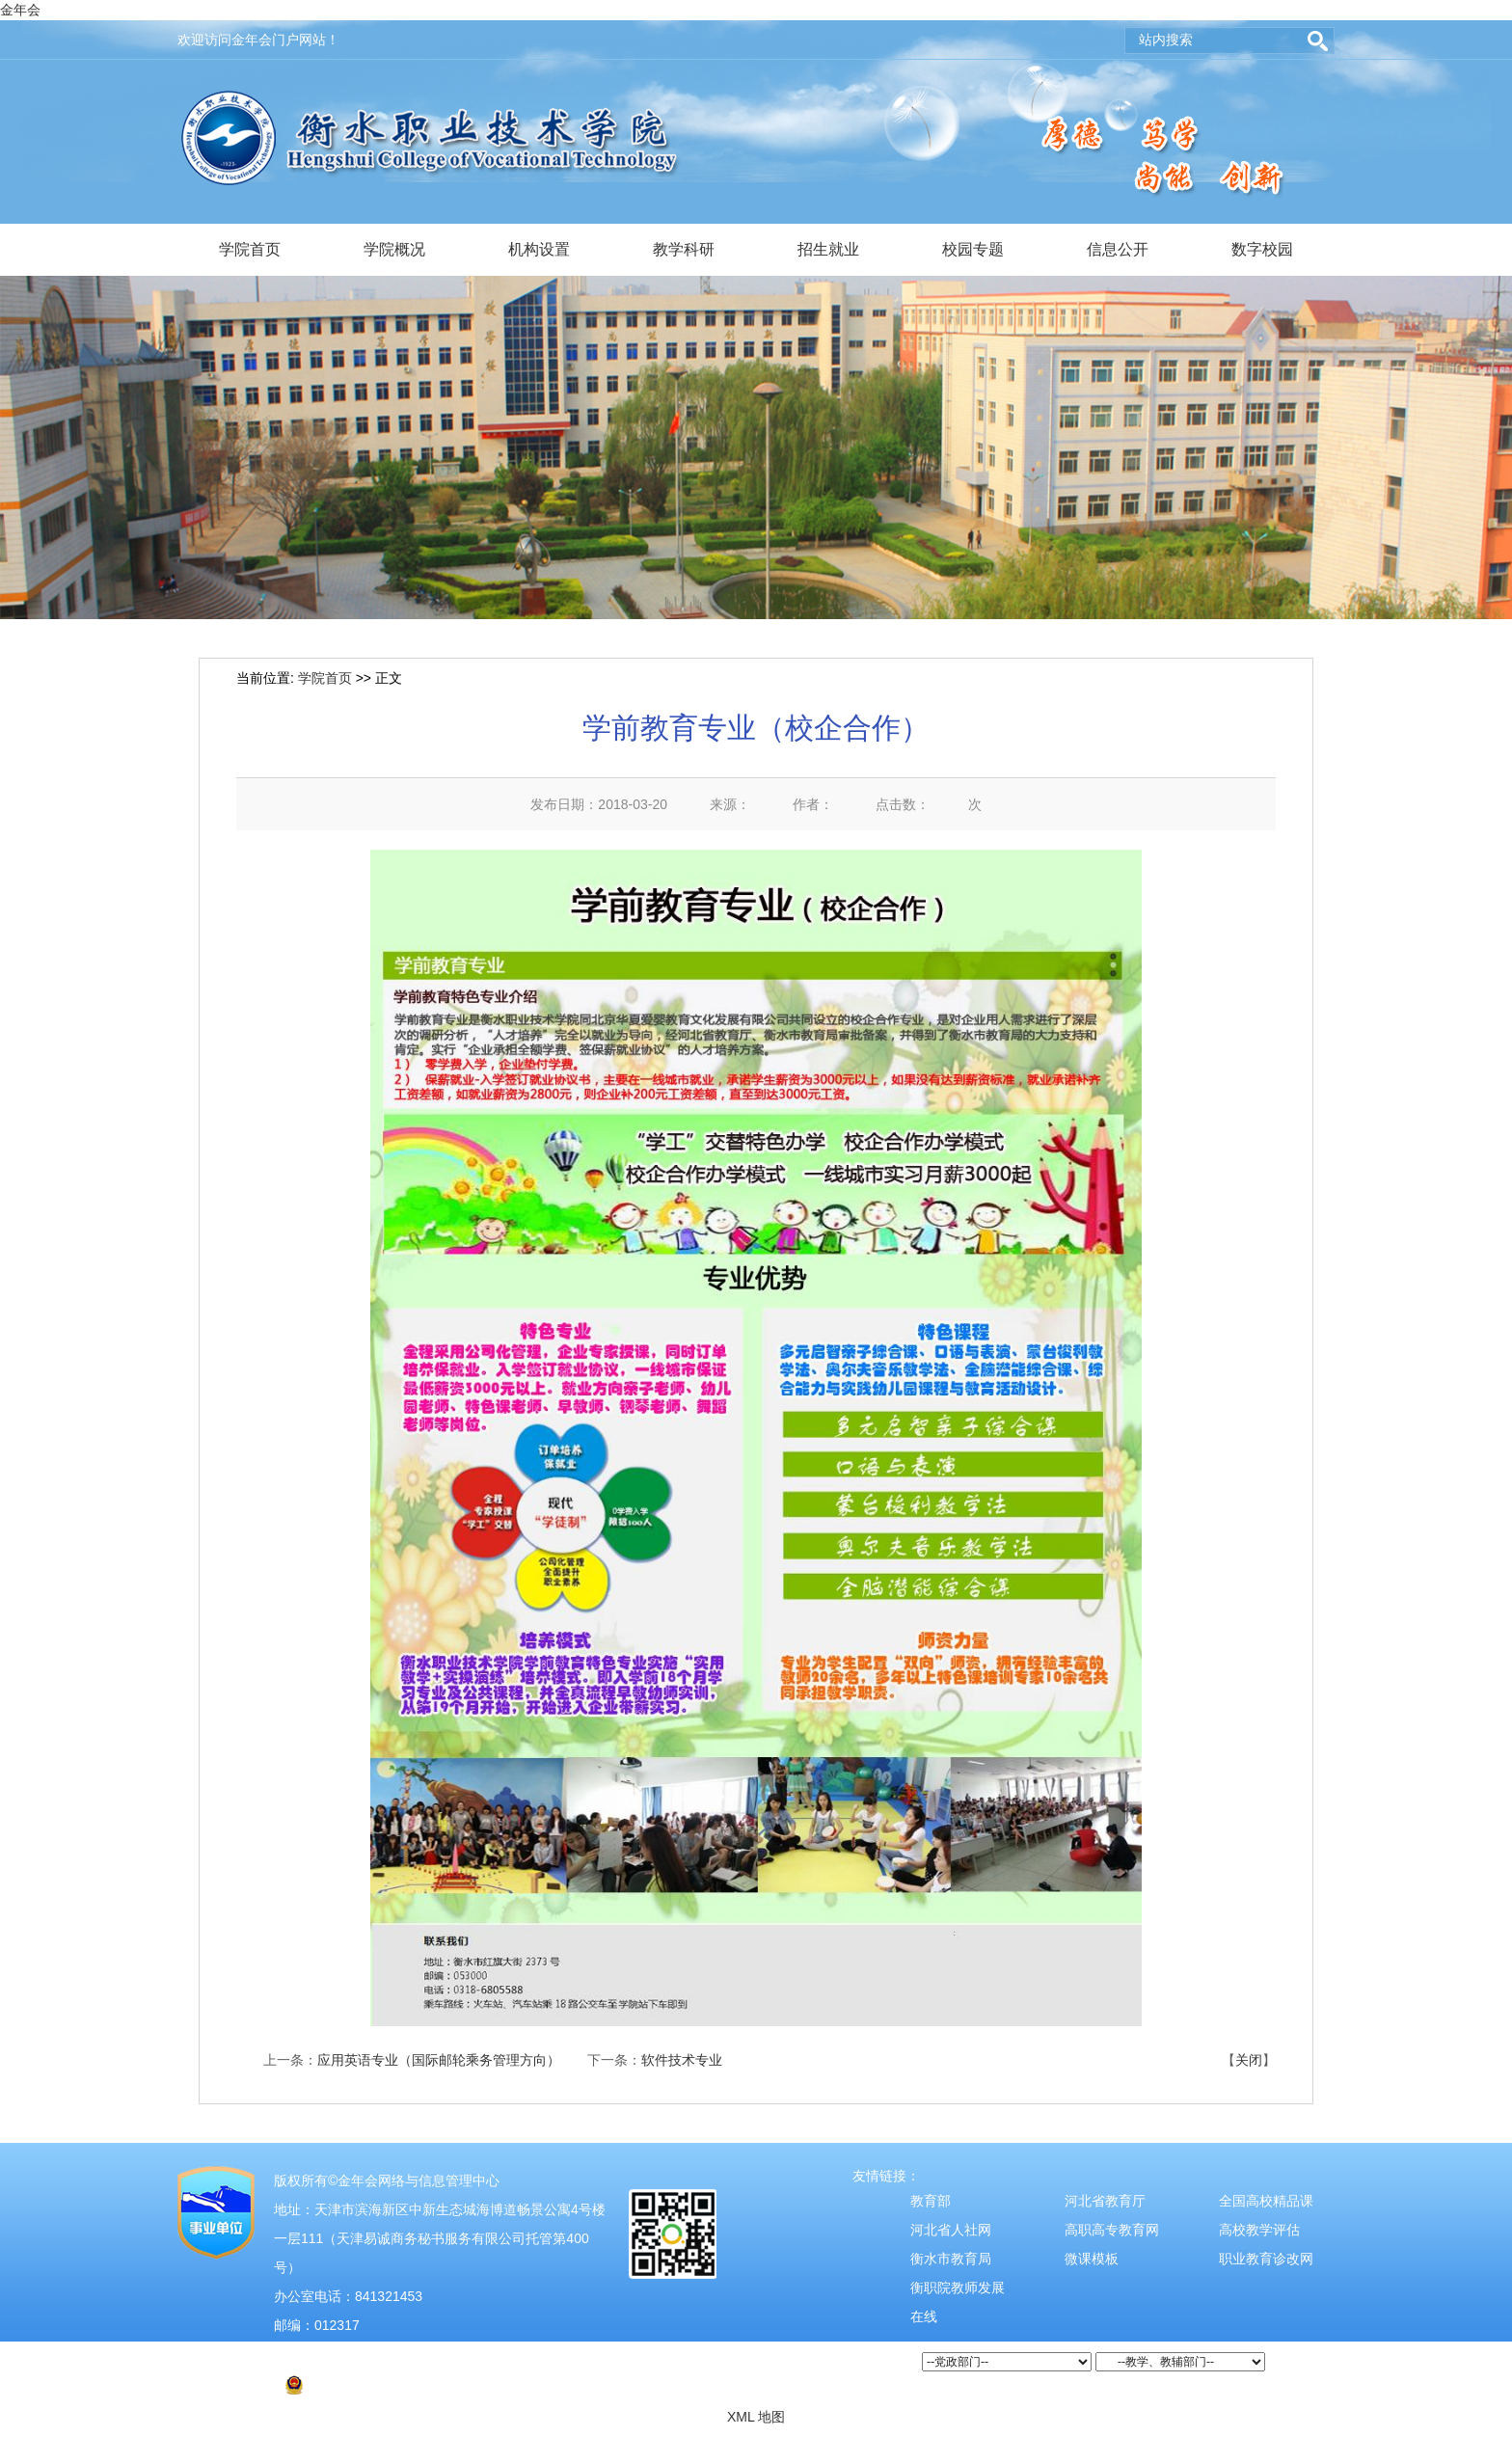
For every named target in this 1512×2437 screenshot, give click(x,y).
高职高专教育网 (1112, 2229)
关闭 (1248, 2060)
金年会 (20, 9)
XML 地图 (756, 2416)
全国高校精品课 (1266, 2200)
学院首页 (250, 249)
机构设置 (539, 249)
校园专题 (973, 249)
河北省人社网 (950, 2229)
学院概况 (394, 249)
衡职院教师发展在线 (957, 2302)
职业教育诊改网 (1266, 2258)
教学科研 (684, 249)
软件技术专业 (681, 2060)
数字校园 (1262, 249)
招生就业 (828, 249)
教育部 (930, 2200)
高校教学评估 (1259, 2229)
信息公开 (1117, 249)
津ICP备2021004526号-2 (359, 2354)
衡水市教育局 (950, 2258)
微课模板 (1092, 2258)
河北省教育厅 (1105, 2200)
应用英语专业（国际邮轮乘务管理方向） (438, 2060)
